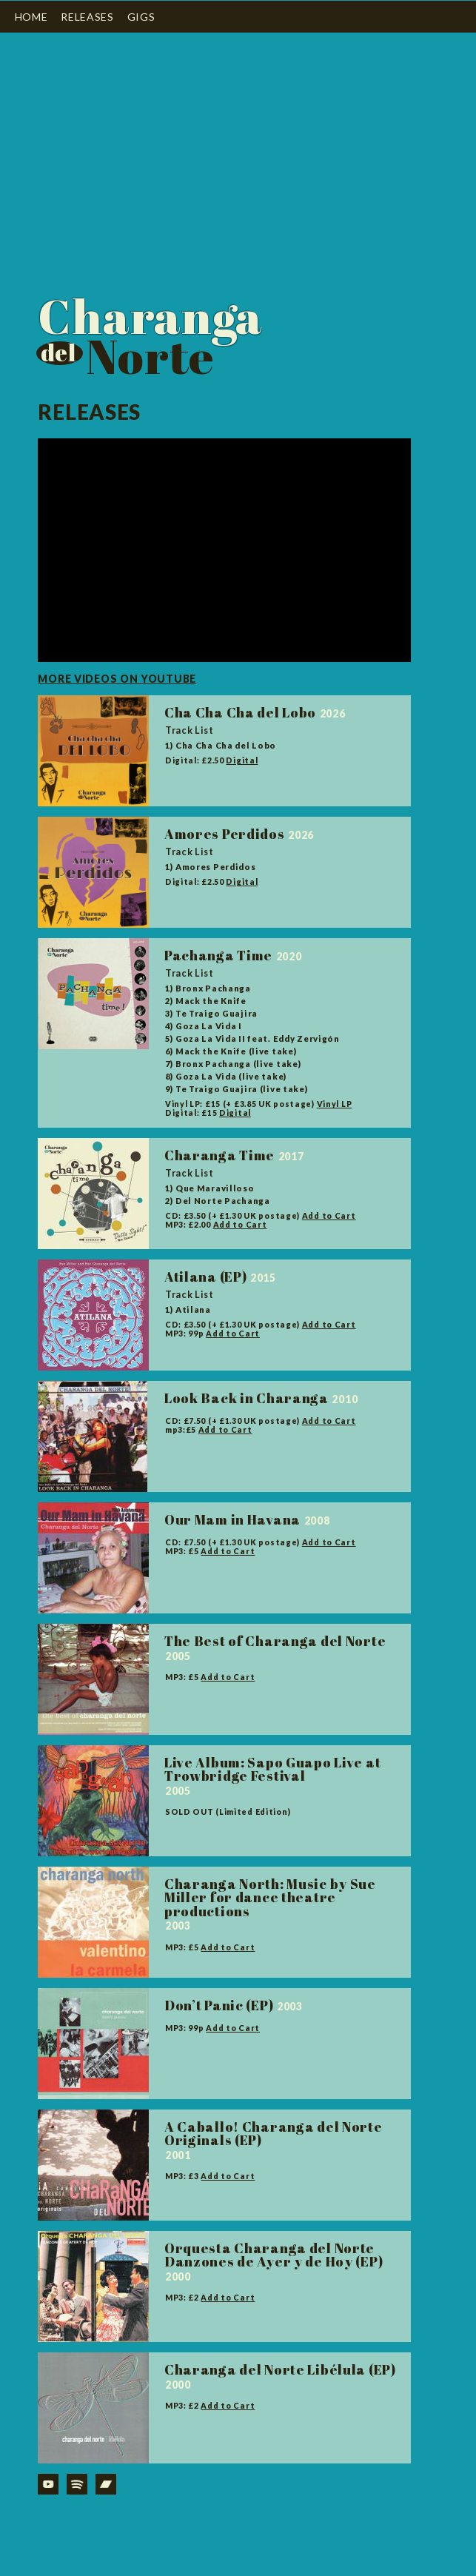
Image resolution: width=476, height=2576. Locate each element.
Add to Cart (329, 1215)
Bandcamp (105, 2484)
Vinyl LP (334, 1104)
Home (31, 16)
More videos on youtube (117, 678)
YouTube (48, 2484)
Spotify (77, 2484)
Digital (242, 760)
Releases (87, 16)
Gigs (141, 16)
